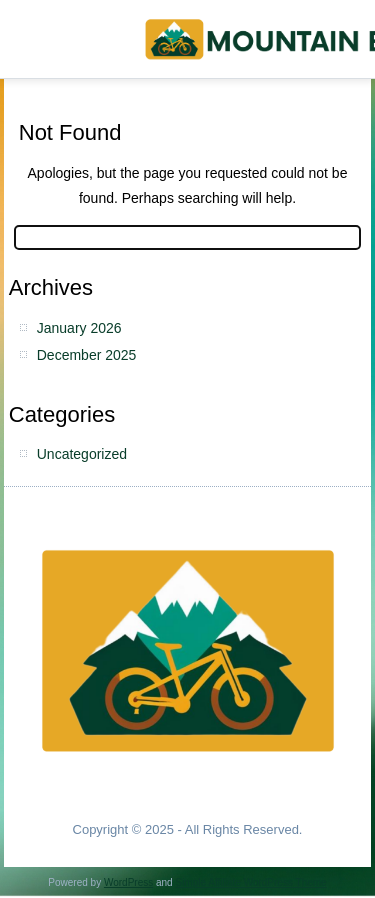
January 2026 (79, 328)
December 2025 (87, 355)
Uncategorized (82, 454)
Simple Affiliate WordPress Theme (250, 882)
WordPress (128, 882)
